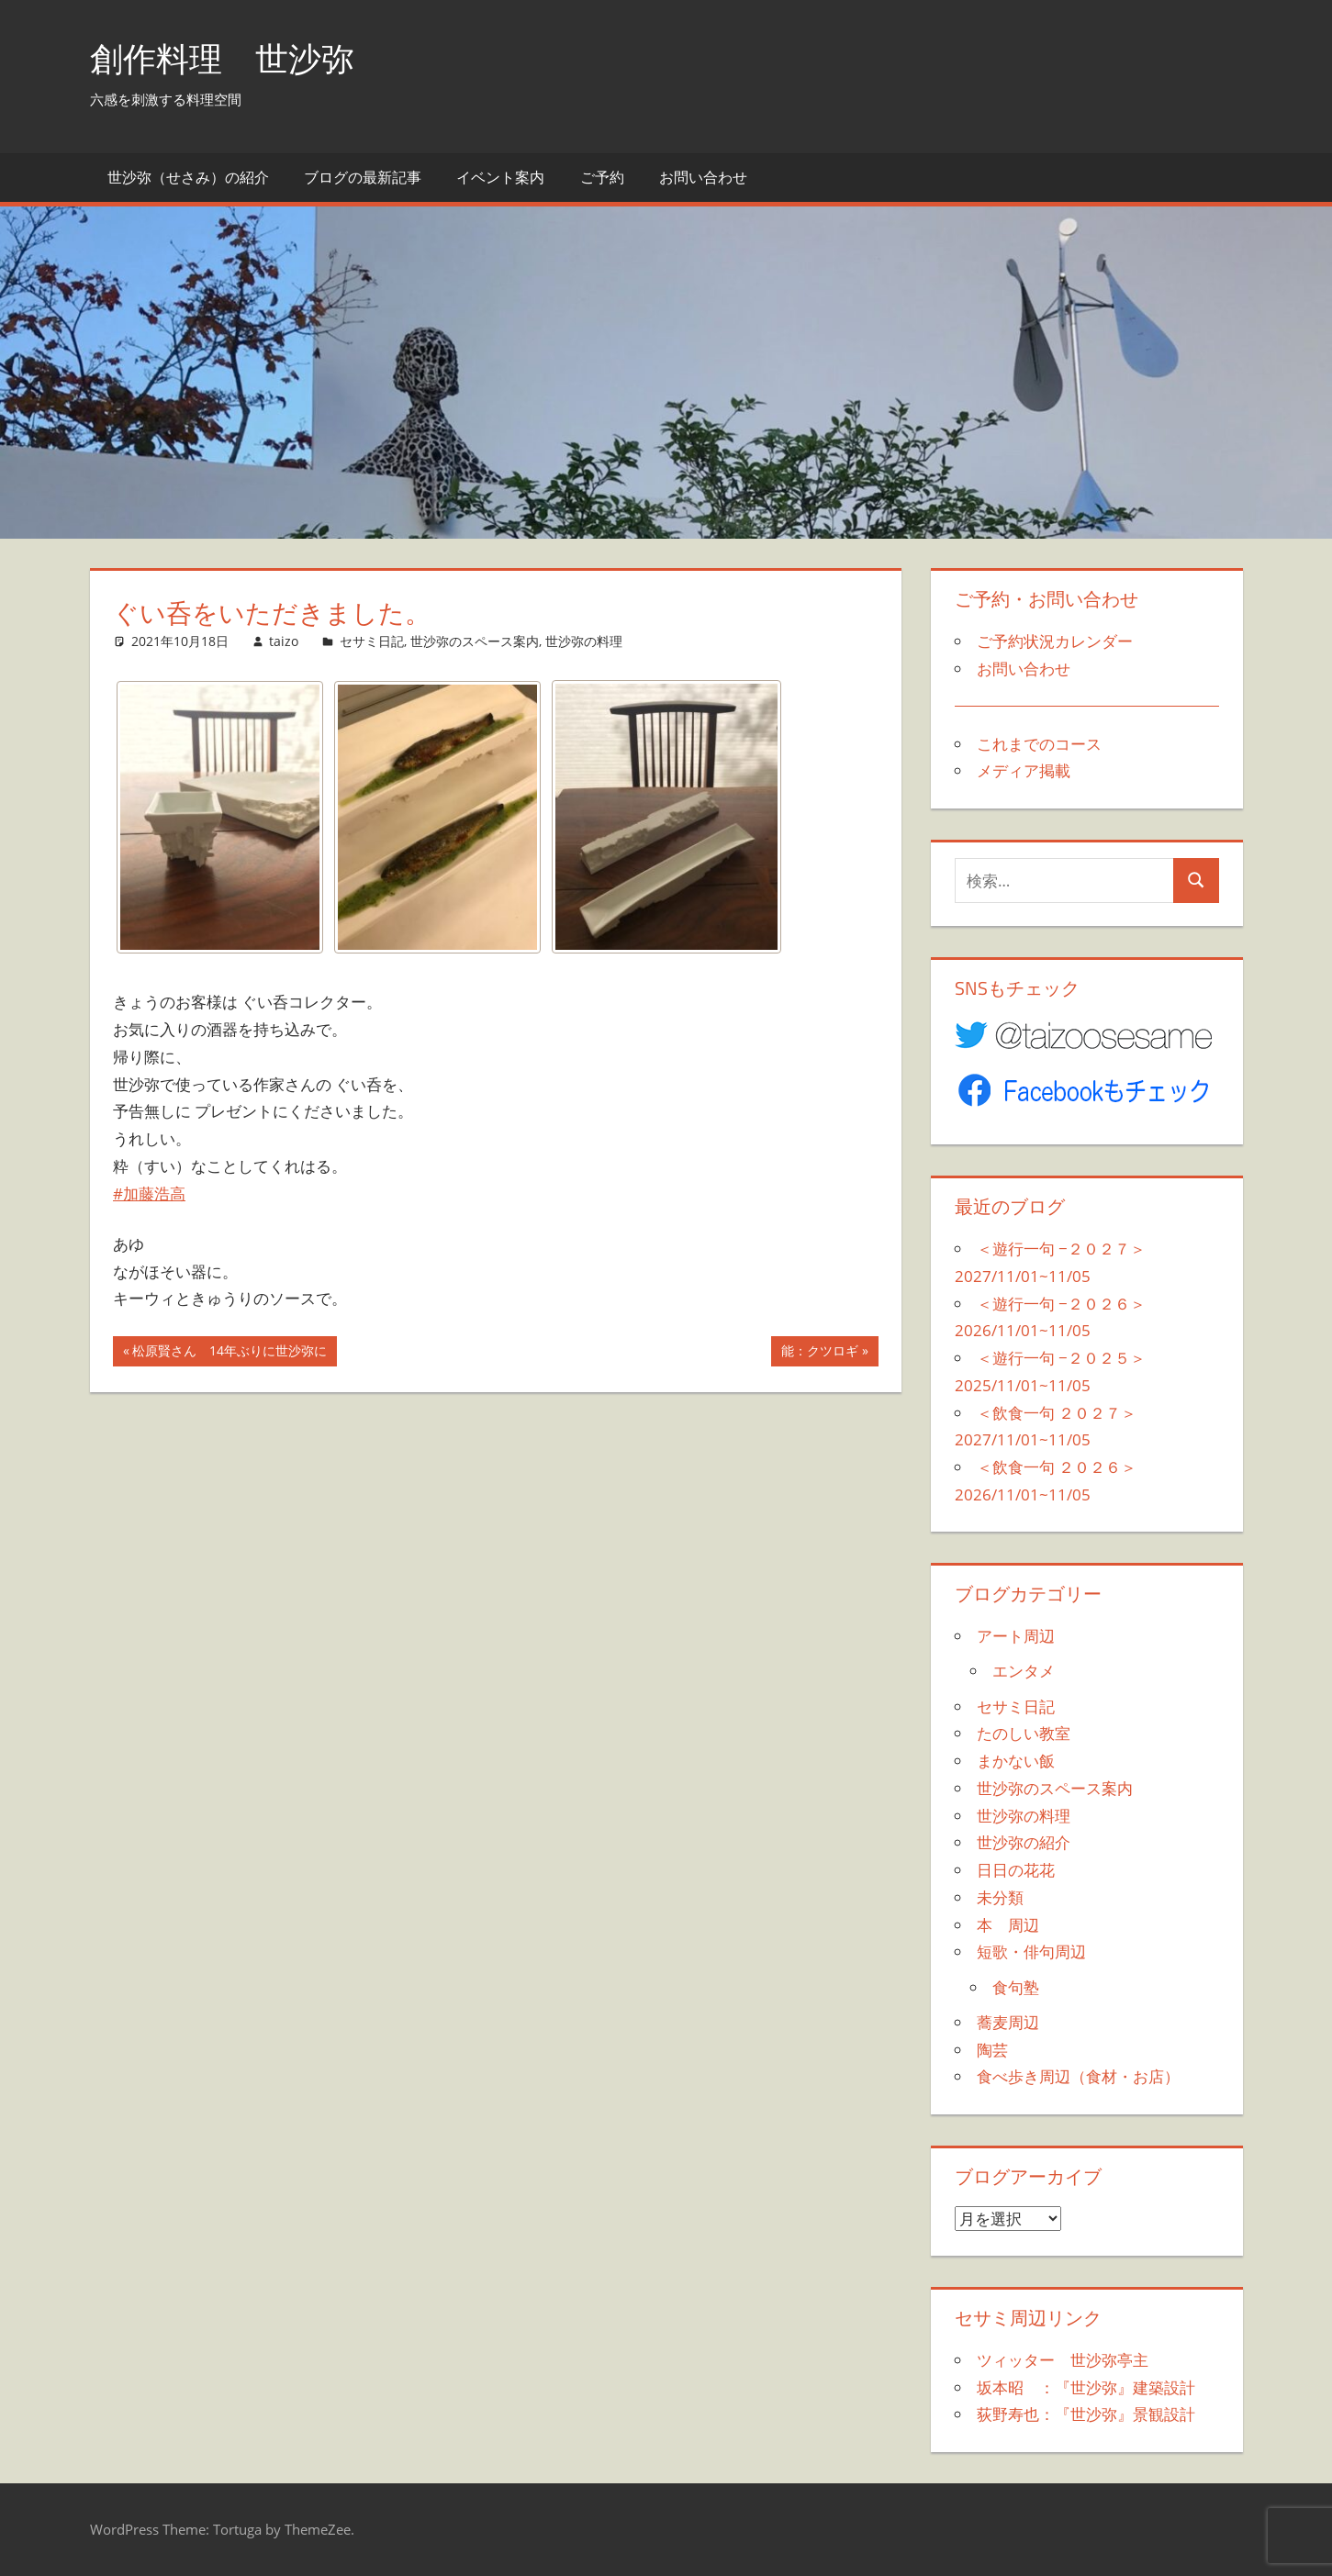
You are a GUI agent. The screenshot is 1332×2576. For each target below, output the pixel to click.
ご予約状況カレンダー (1055, 641)
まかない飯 (1016, 1760)
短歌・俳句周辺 (1031, 1951)
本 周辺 (1008, 1924)
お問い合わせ (703, 177)
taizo (283, 641)
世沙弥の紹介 (1023, 1842)
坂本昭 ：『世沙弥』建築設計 (1086, 2387)
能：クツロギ (819, 1352)
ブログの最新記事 (362, 177)
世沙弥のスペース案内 (474, 641)
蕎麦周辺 (1008, 2022)
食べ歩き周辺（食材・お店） (1078, 2076)
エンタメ (1023, 1670)
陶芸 (992, 2049)
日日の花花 (1016, 1869)
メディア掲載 (1023, 770)
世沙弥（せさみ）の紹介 (188, 177)
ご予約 (602, 177)
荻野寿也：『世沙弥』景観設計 (1086, 2414)
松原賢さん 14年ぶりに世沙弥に (229, 1352)
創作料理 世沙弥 (222, 58)
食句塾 (1015, 1987)
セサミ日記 (372, 641)
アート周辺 (1016, 1635)
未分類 (1000, 1897)
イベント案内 (500, 177)
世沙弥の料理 (583, 641)
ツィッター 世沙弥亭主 (1062, 2359)
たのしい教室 (1023, 1733)
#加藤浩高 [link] (149, 1193)
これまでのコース (1039, 743)
